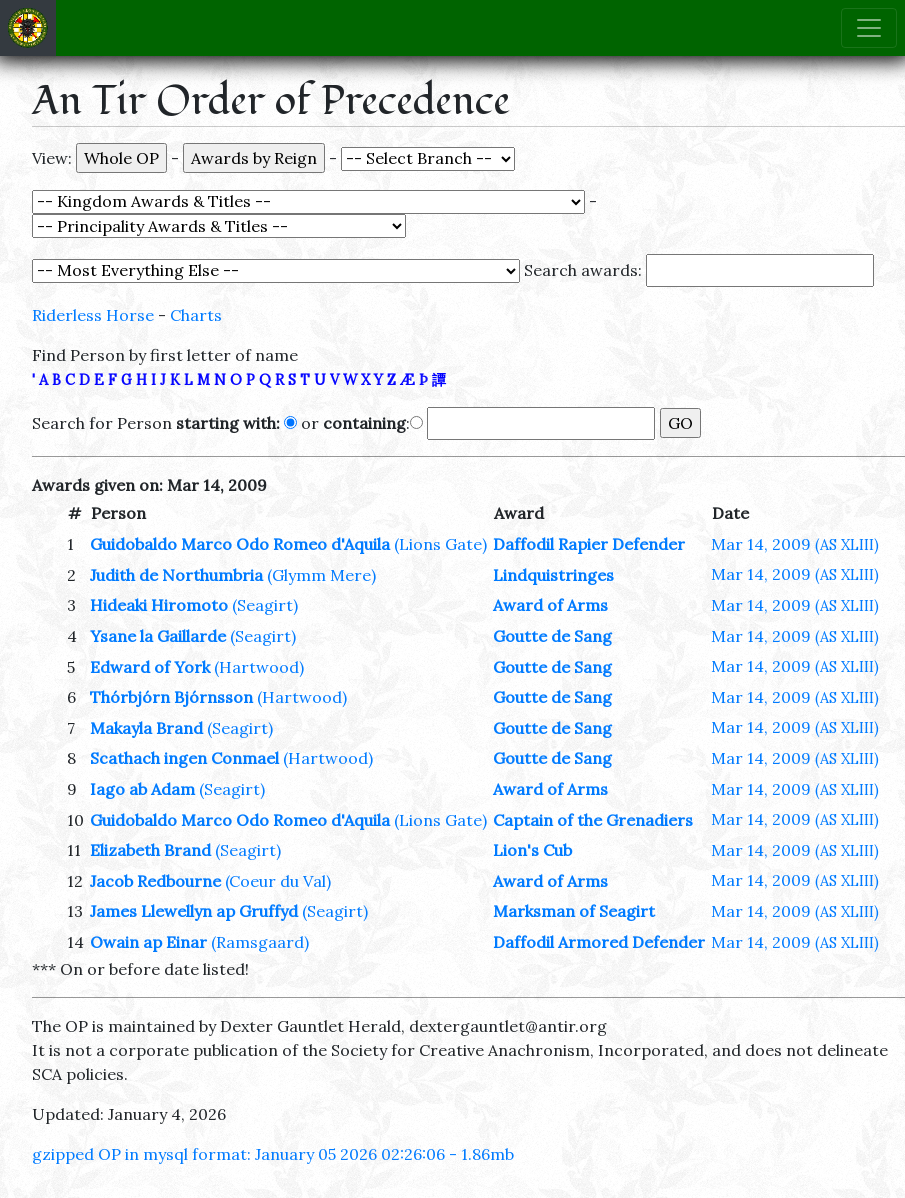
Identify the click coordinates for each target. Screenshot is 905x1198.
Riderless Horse (93, 315)
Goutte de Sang (552, 636)
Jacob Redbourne (155, 881)
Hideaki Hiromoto (159, 605)
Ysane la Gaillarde (158, 636)
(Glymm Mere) (321, 575)
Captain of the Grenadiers (593, 820)
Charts (196, 315)
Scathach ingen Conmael (184, 758)
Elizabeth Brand (150, 850)
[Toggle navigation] (869, 28)
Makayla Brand (146, 728)
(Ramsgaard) (260, 942)
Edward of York (150, 667)
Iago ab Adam (142, 789)
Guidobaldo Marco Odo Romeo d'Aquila (240, 544)
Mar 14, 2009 (795, 544)
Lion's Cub (532, 850)
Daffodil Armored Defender (599, 942)
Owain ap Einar (148, 942)
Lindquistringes (553, 575)
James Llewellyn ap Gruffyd (194, 911)
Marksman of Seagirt (574, 911)
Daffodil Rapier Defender (589, 544)
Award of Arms (550, 605)
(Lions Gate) (440, 544)
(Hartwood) (259, 667)
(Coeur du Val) (278, 881)
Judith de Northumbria (176, 575)
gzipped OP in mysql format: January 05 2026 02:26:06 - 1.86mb (273, 1154)
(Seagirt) (265, 605)
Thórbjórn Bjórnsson (171, 697)
